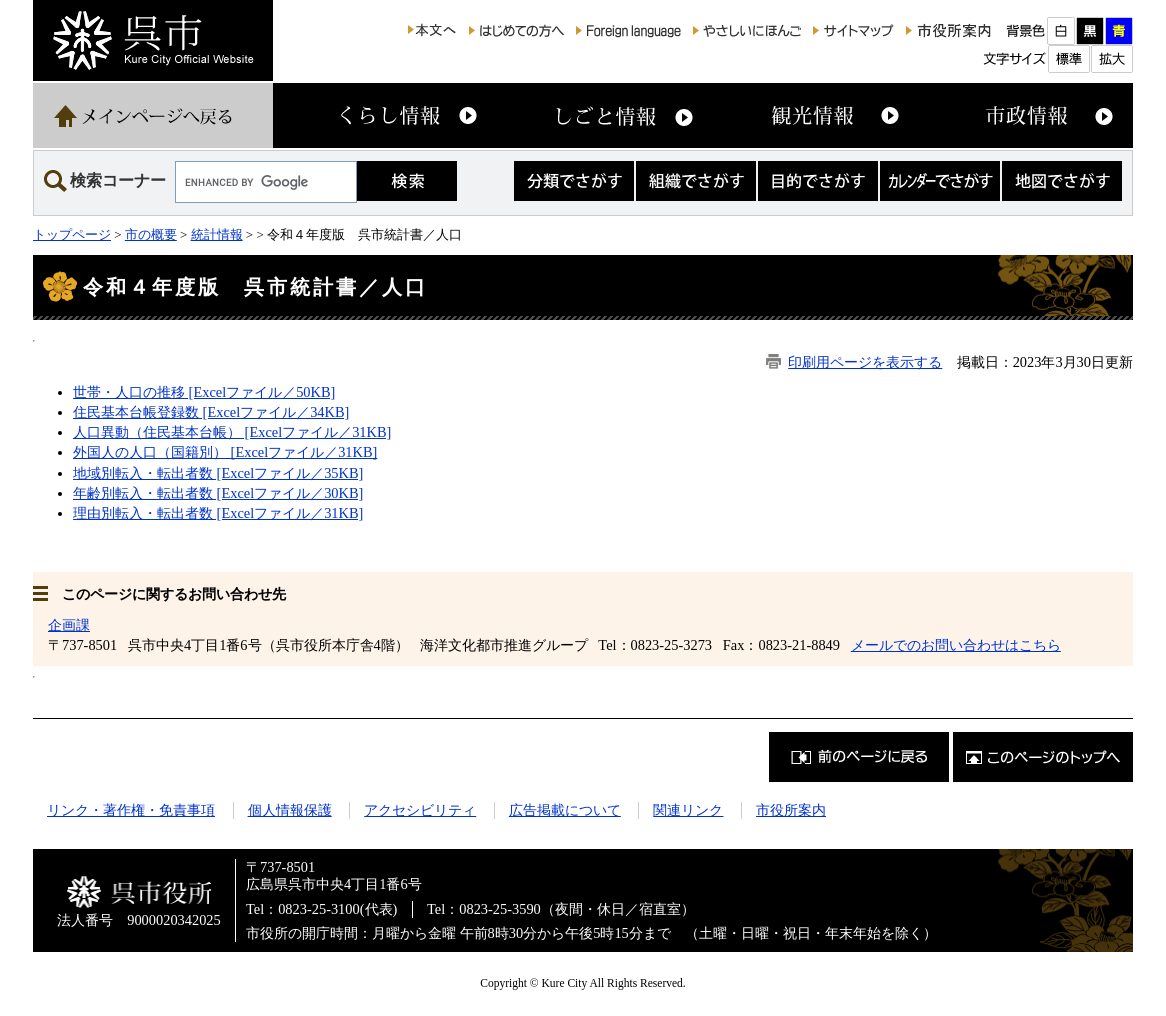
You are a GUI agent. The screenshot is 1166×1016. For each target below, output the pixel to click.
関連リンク (688, 810)
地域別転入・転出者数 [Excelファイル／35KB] (218, 473)
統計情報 (217, 234)
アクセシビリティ (420, 810)
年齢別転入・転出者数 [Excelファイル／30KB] (218, 493)
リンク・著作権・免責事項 (131, 810)
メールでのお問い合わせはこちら (956, 645)
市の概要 (151, 234)
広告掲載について (565, 810)
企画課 (69, 625)
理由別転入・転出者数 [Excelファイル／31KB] (218, 513)
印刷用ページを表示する (865, 362)
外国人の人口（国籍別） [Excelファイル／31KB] (225, 452)
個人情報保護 (290, 810)
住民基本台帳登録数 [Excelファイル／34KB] (211, 412)
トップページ (72, 234)
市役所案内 (791, 810)
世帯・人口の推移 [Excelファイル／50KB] (204, 392)
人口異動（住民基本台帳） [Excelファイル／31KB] (232, 432)
